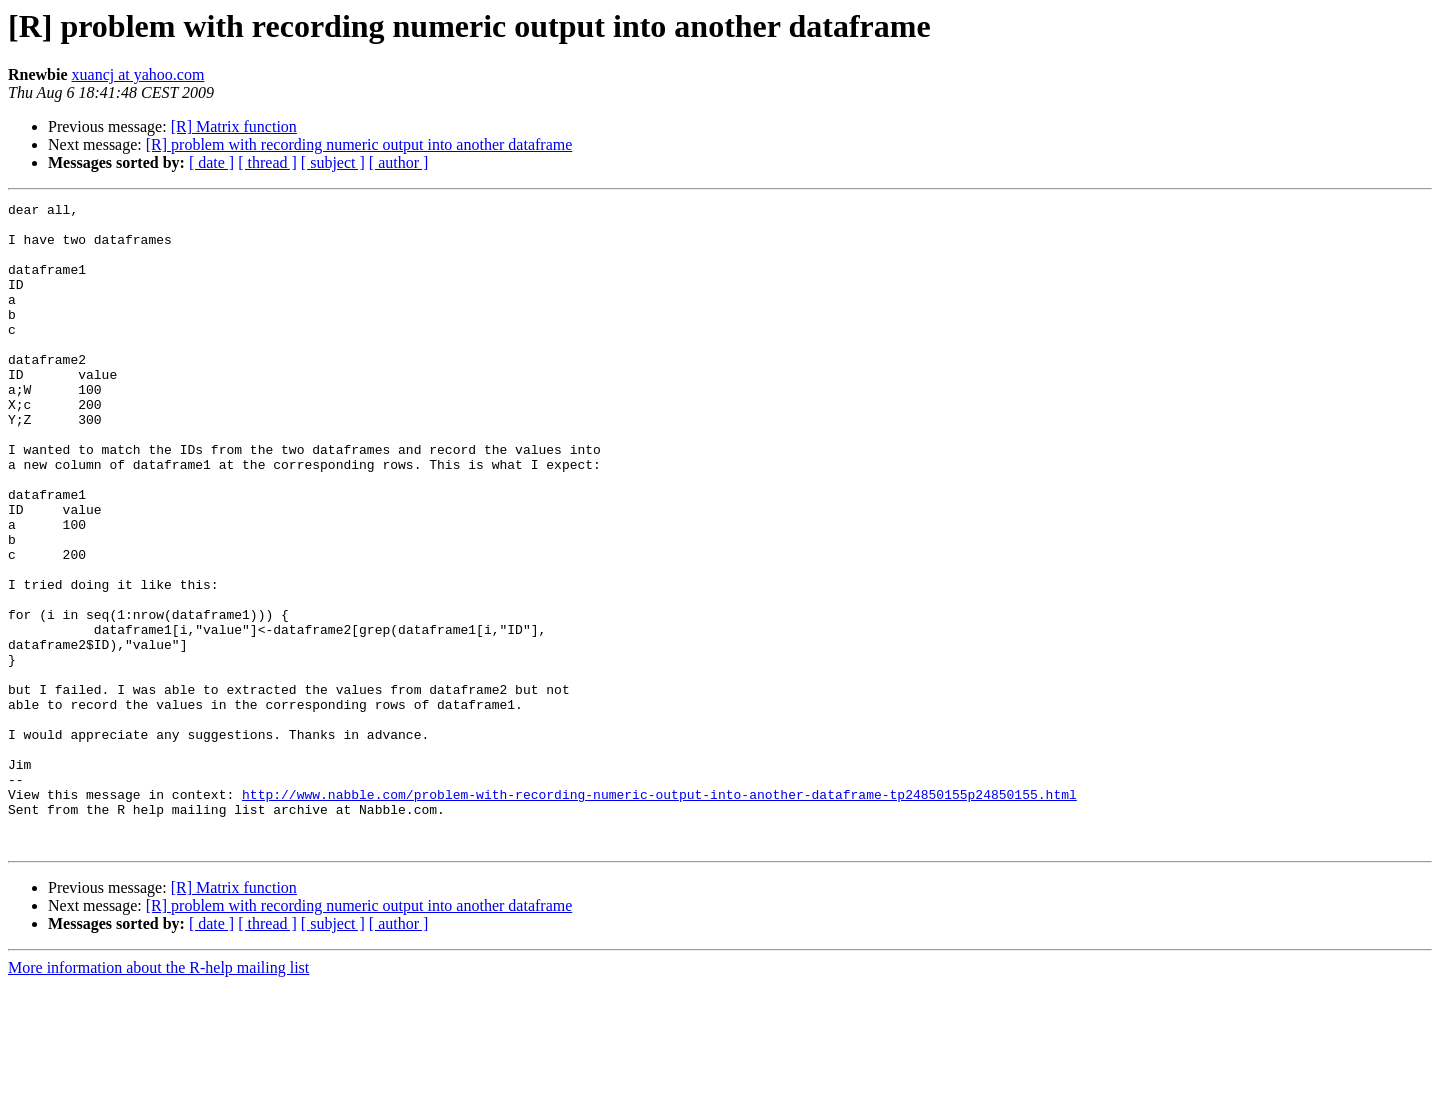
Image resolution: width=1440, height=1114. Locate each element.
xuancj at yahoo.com (138, 74)
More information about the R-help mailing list (158, 1096)
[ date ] (211, 162)
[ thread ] (267, 162)
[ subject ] (333, 162)
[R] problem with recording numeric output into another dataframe (359, 144)
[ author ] (399, 162)
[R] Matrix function (234, 126)
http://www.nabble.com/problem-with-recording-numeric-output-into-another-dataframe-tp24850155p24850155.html (659, 914)
